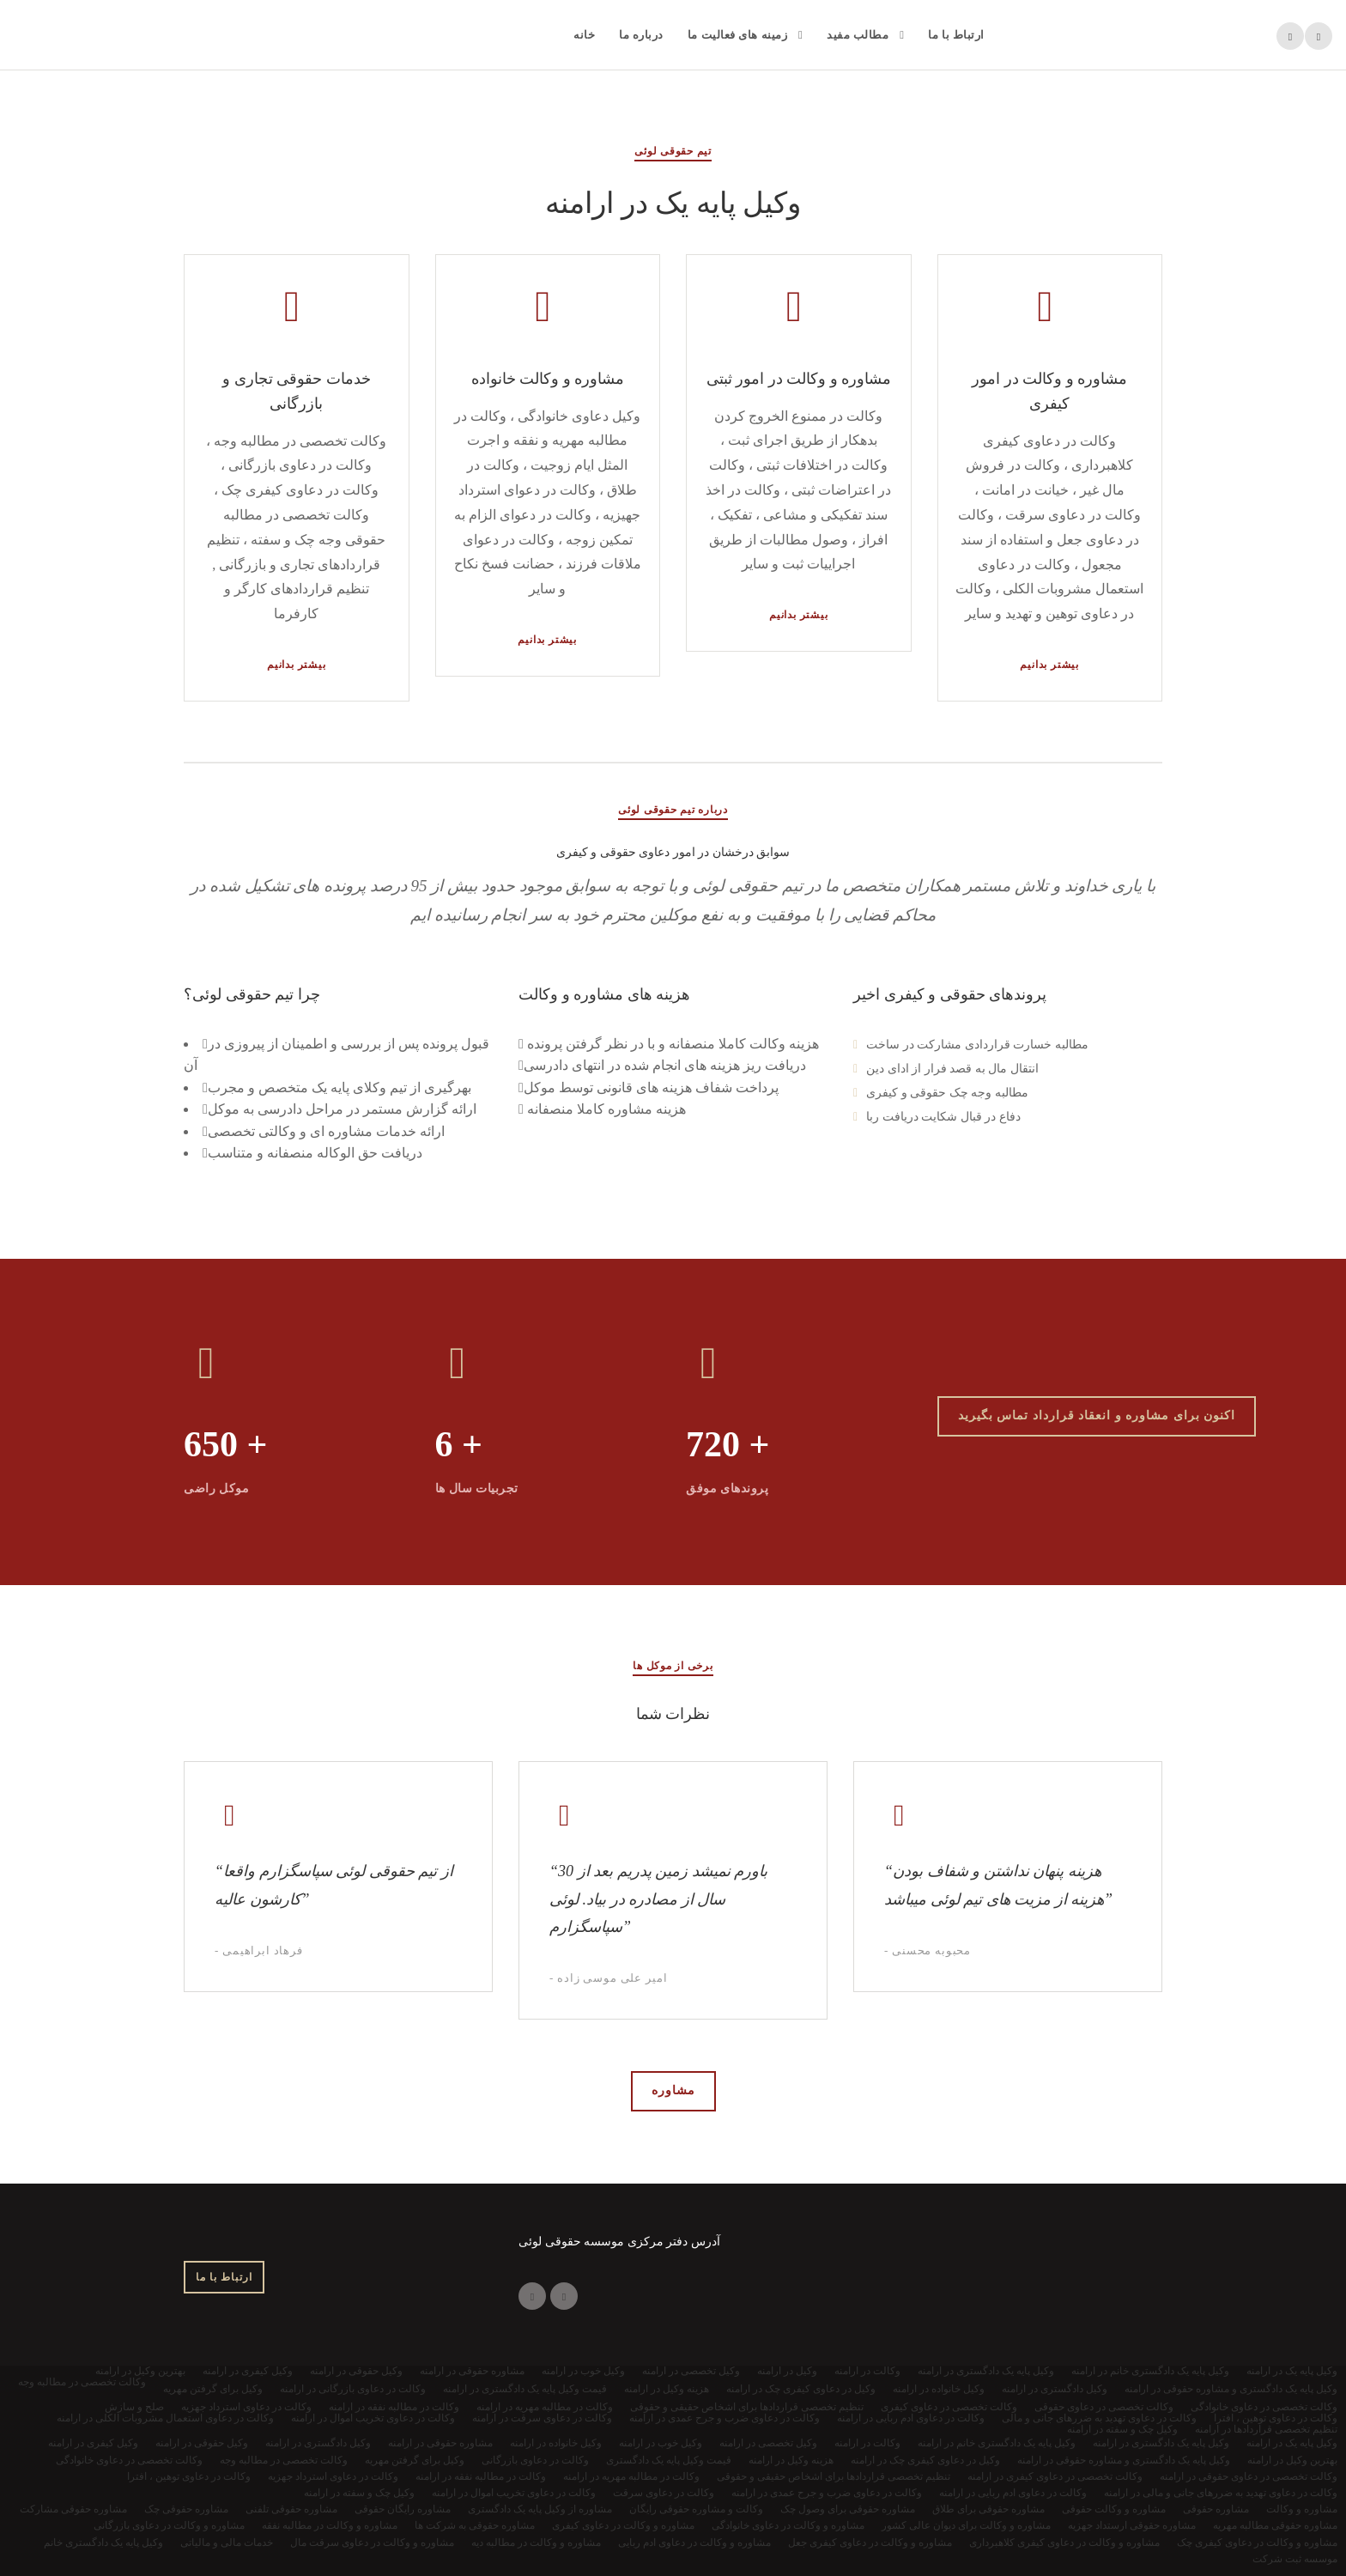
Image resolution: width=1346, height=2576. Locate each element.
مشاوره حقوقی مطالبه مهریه (1275, 2525)
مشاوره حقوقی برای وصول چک (847, 2509)
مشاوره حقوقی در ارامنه (440, 2443)
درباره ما (641, 34)
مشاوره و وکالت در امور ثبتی (799, 378)
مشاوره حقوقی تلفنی (291, 2509)
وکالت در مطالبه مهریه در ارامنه (631, 2476)
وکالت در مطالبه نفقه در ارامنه (480, 2476)
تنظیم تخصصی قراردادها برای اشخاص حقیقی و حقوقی (833, 2476)
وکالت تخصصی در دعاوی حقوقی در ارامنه (1248, 2476)
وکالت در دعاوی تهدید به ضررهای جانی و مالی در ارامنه (1220, 2493)
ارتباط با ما (956, 34)
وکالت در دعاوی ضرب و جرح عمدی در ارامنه (826, 2493)
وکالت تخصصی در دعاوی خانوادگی (129, 2460)
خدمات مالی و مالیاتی (226, 2543)
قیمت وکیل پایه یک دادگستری (668, 2460)
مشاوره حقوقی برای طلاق (988, 2509)
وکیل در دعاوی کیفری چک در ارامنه (925, 2460)
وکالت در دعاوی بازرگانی (535, 2460)
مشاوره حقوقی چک (186, 2509)
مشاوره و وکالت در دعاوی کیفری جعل (870, 2543)
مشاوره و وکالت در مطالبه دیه (536, 2543)
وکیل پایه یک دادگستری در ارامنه (1161, 2443)
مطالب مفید (857, 34)
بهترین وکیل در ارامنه (1292, 2460)
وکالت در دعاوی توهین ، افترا (189, 2476)
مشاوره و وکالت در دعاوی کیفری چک (1257, 2543)
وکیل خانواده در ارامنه (556, 2443)
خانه (584, 34)
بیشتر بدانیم (296, 665)
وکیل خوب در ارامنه (660, 2443)
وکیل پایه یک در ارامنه (1291, 2443)
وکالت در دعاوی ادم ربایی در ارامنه (1013, 2493)
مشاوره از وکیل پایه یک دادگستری (540, 2509)
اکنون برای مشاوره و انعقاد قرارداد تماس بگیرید (1097, 1415)
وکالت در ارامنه (867, 2443)
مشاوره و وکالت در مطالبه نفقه (329, 2525)
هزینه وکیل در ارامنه (791, 2460)
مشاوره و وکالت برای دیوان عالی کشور (966, 2525)
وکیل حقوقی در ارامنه (201, 2443)
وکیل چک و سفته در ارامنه (359, 2493)
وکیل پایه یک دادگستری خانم (103, 2543)
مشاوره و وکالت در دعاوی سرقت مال (372, 2543)
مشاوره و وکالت (1301, 2509)
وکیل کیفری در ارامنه (93, 2443)
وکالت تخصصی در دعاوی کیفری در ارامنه (1055, 2476)
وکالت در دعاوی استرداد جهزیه (333, 2476)
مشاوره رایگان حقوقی (403, 2509)
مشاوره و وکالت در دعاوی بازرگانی (169, 2525)
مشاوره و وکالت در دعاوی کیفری (623, 2525)
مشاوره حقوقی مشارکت (73, 2509)
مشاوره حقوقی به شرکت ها (475, 2525)
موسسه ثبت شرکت (1294, 2559)
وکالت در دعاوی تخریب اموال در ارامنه (514, 2493)
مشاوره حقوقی (1216, 2509)
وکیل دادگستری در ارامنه (318, 2443)
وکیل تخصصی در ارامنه (768, 2443)
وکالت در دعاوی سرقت (663, 2493)
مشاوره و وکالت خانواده (548, 378)
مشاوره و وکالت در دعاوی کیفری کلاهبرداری (1064, 2543)
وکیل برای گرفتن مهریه (414, 2460)
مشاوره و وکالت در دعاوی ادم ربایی (694, 2543)
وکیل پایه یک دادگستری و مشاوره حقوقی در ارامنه (1123, 2460)
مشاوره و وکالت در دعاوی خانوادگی (788, 2525)
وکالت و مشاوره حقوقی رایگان (696, 2509)
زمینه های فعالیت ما (737, 34)
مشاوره (673, 2090)
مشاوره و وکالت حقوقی (1114, 2509)
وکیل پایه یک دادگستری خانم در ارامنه (997, 2443)
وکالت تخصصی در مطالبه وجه (284, 2460)
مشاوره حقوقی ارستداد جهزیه (1132, 2525)
